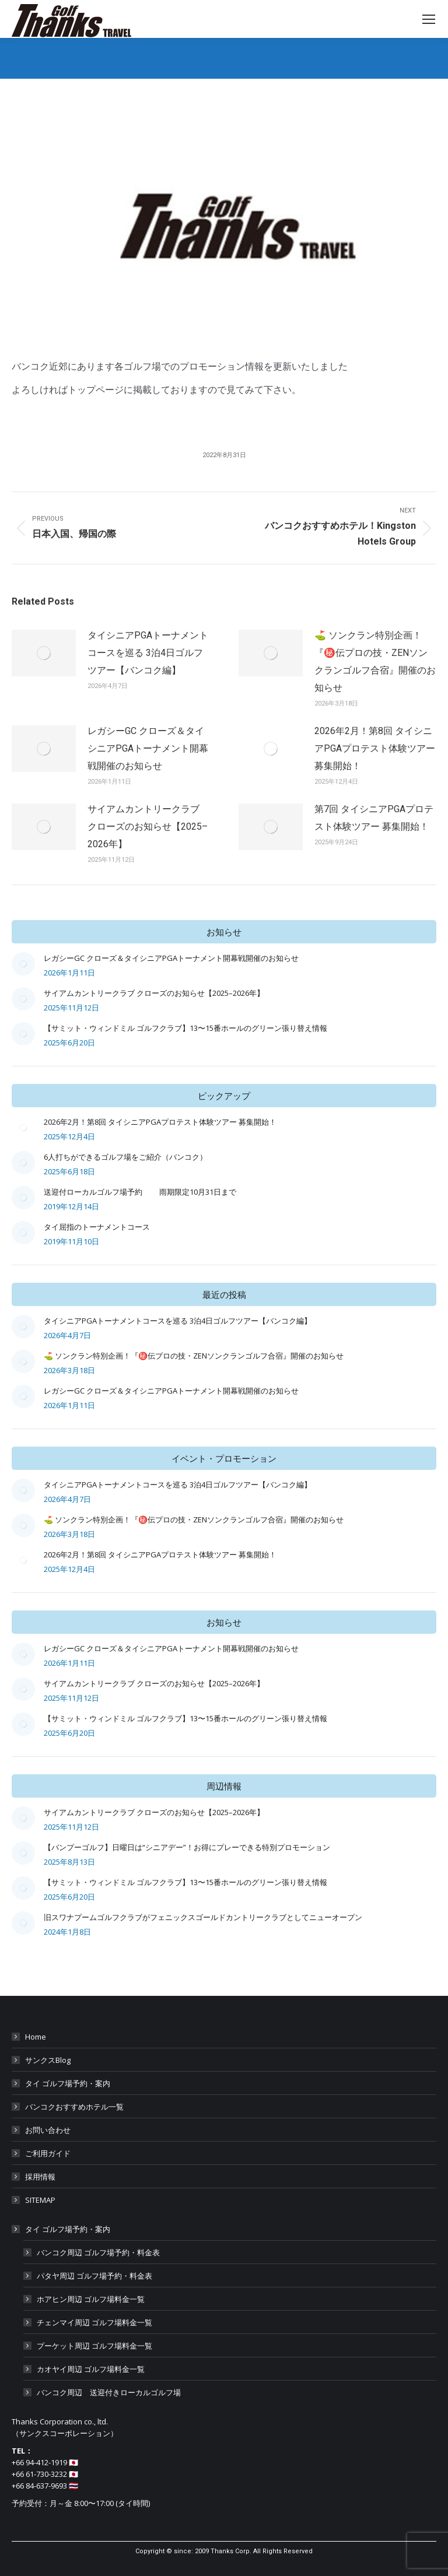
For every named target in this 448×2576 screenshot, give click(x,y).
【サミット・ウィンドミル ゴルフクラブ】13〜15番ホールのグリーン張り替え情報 (185, 1028)
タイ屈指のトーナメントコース (97, 1227)
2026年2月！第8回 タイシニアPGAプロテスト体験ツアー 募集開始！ (374, 748)
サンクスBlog (48, 2060)
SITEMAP (40, 2200)
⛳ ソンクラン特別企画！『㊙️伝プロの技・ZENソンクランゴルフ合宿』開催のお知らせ (375, 661)
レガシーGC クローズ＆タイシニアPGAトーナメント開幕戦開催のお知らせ (148, 748)
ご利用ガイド (48, 2153)
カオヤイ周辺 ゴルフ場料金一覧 (91, 2369)
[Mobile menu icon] (428, 19)
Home (35, 2036)
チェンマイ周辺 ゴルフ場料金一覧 (94, 2322)
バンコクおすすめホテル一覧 (74, 2106)
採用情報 (40, 2176)
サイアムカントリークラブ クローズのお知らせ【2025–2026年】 (148, 826)
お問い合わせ (48, 2130)
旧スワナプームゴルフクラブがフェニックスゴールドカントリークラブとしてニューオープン (203, 1917)
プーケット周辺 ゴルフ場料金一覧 (94, 2345)
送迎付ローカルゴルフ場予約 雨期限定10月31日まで (140, 1192)
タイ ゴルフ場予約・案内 (67, 2083)
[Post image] (44, 653)
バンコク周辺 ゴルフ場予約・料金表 (98, 2252)
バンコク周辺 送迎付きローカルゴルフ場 (109, 2392)
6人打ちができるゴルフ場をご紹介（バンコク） (125, 1157)
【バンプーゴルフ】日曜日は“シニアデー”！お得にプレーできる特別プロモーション (187, 1847)
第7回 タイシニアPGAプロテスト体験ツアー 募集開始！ (373, 817)
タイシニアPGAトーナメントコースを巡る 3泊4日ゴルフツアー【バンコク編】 (148, 653)
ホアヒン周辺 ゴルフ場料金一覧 (91, 2299)
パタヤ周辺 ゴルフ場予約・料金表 (94, 2275)
